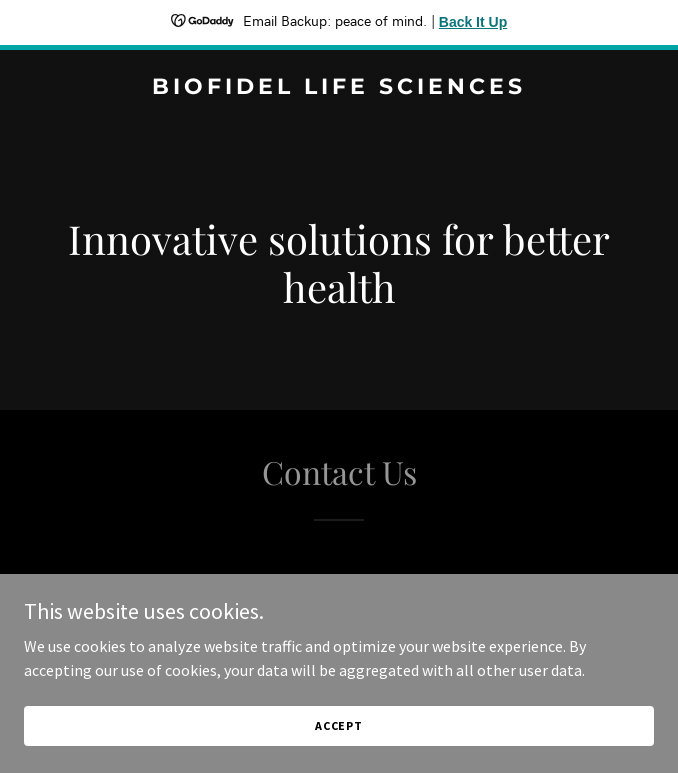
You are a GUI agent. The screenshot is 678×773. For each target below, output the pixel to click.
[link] (339, 88)
